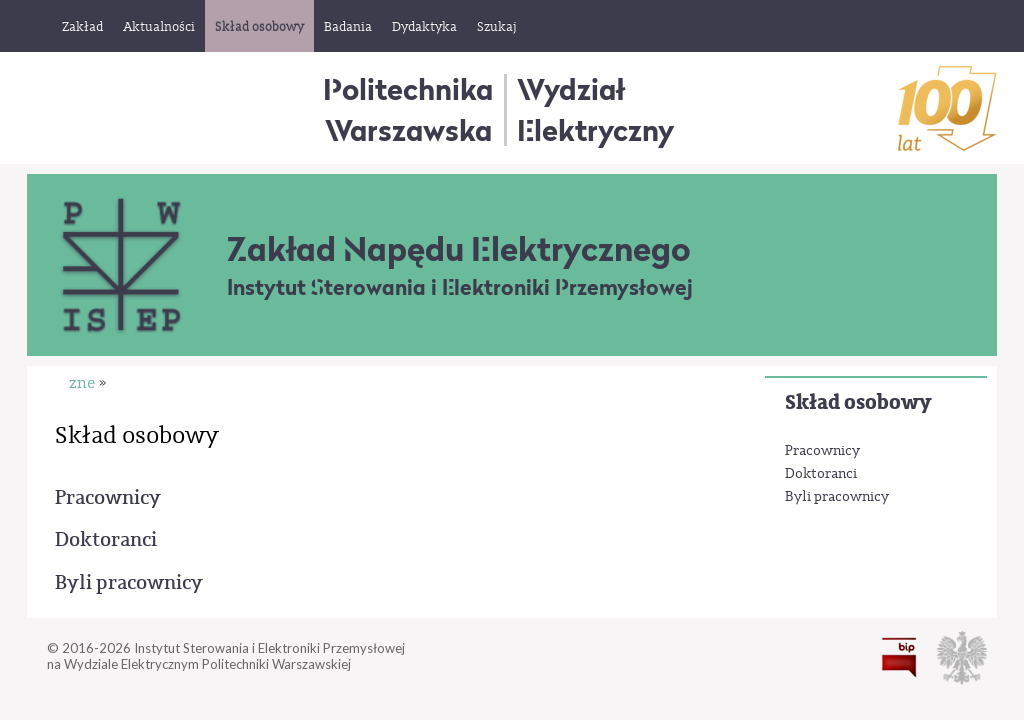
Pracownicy (822, 451)
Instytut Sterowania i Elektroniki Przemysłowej (460, 287)
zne (82, 383)
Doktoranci (821, 474)
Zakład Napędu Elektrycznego (459, 249)
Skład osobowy (858, 402)
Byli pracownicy (837, 497)
